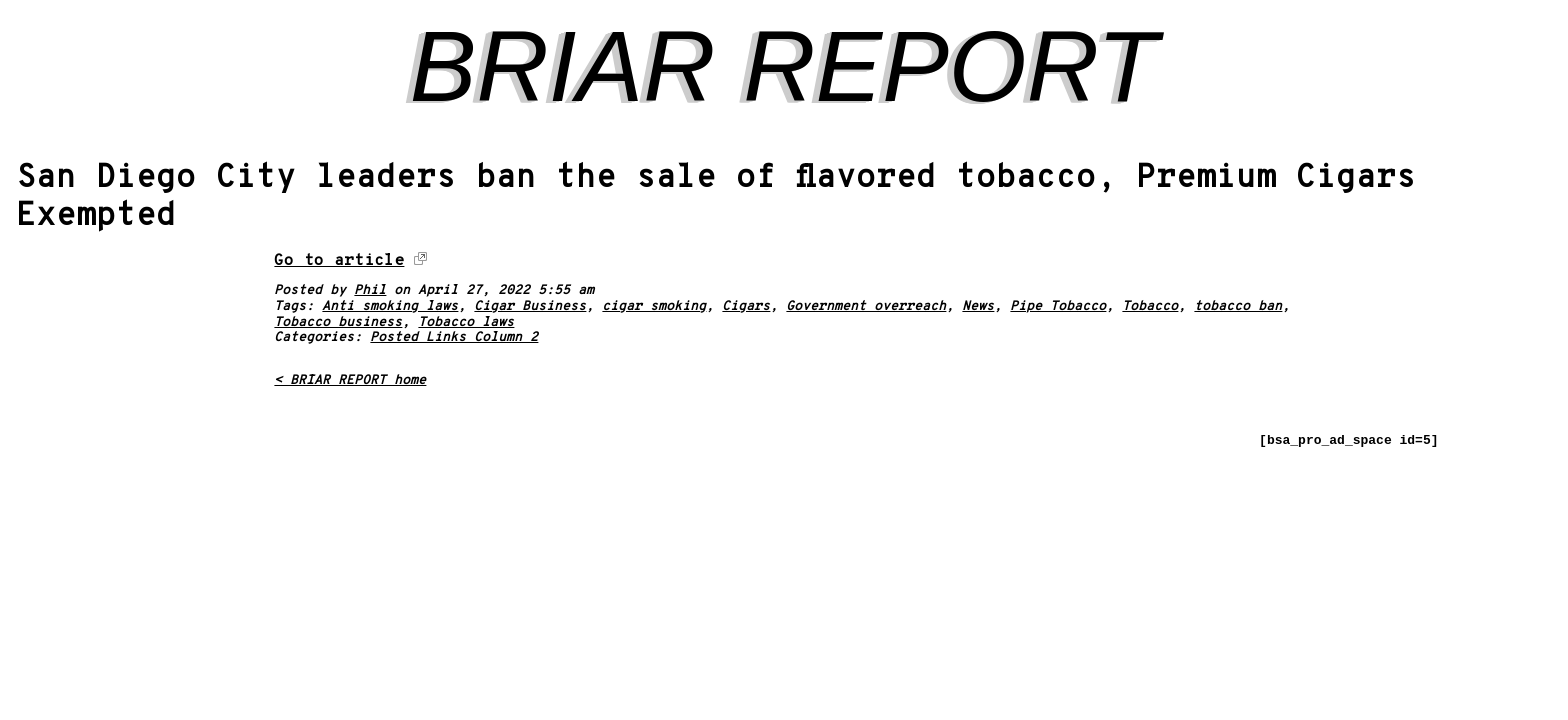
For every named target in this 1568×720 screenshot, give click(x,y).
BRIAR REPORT (784, 66)
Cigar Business (530, 307)
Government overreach (866, 307)
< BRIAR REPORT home (350, 381)
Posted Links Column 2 (454, 338)
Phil (370, 291)
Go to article (339, 261)
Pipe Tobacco (1058, 307)
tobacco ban (1238, 307)
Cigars (746, 307)
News (978, 307)
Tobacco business (338, 323)
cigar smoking (654, 307)
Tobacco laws (466, 323)
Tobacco (1150, 307)
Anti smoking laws (390, 307)
